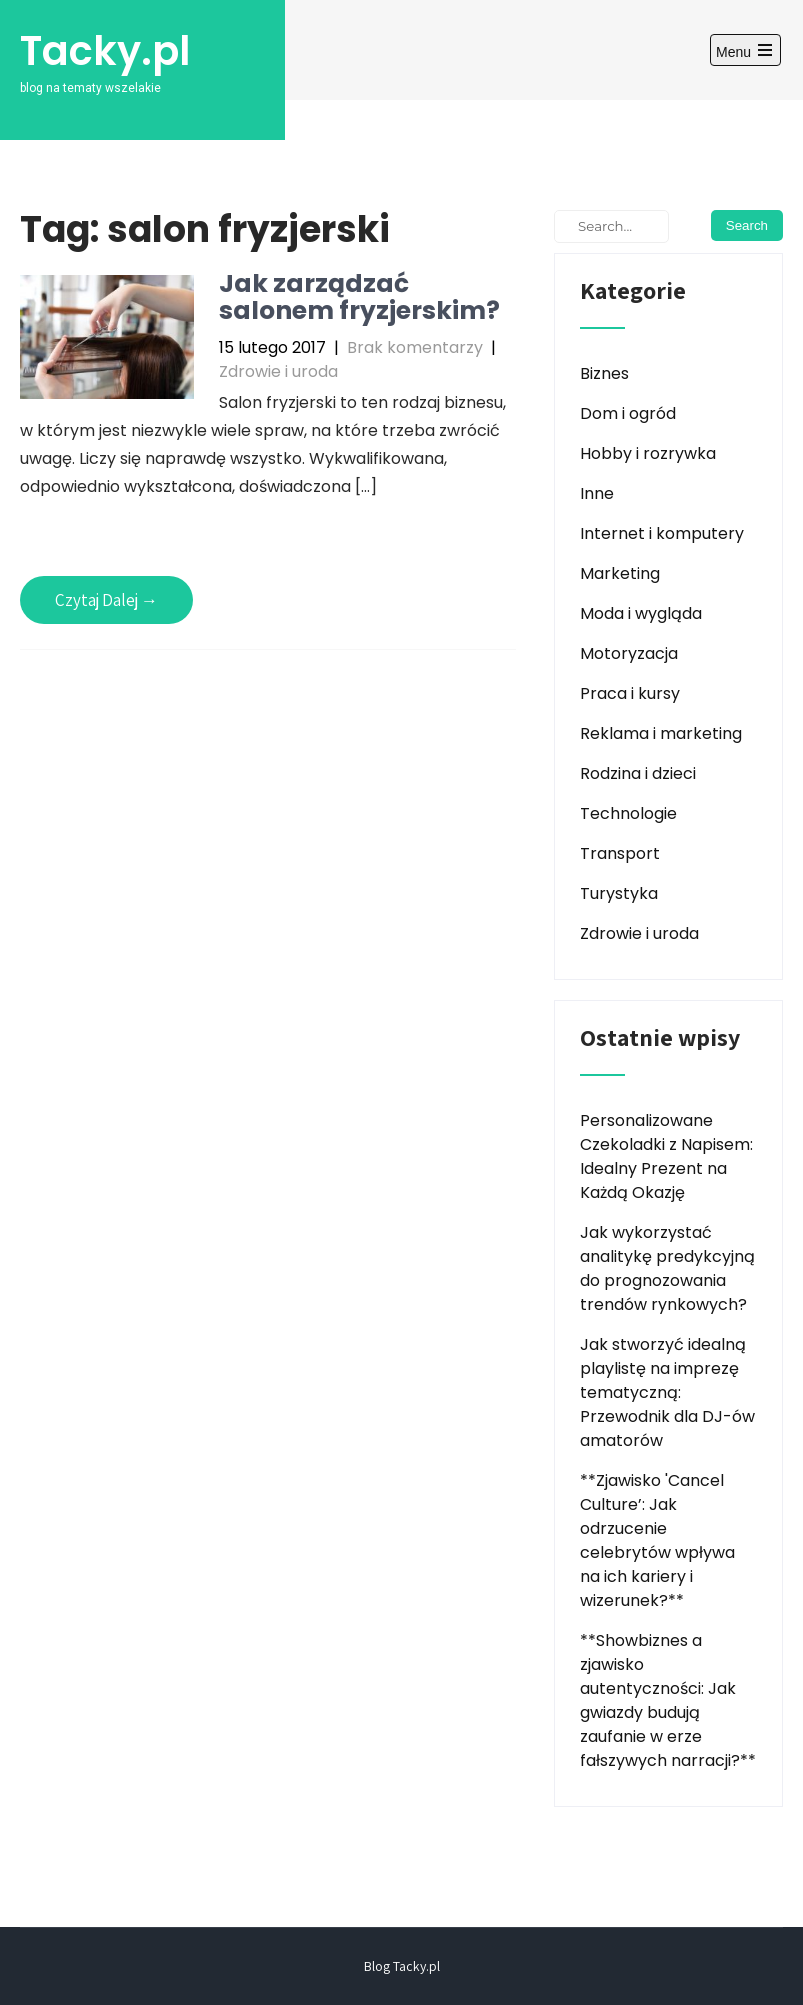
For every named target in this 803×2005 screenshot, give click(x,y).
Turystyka (619, 893)
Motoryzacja (629, 653)
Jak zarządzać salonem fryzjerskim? (359, 297)
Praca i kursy (630, 693)
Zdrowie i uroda (278, 371)
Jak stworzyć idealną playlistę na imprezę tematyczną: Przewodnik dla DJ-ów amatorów (667, 1392)
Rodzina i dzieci (638, 773)
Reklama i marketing (661, 733)
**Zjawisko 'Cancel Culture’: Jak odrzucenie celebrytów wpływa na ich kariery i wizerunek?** (657, 1540)
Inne (597, 493)
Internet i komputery (662, 533)
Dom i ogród (628, 413)
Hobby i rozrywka (648, 453)
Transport (620, 853)
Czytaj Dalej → (106, 600)
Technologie (628, 813)
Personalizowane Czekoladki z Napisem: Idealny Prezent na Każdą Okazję (666, 1156)
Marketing (620, 573)
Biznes (604, 373)
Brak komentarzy (415, 347)
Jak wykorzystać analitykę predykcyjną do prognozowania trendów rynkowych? (667, 1268)
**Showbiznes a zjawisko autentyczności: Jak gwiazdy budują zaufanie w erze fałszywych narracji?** (668, 1700)
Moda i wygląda (641, 613)
